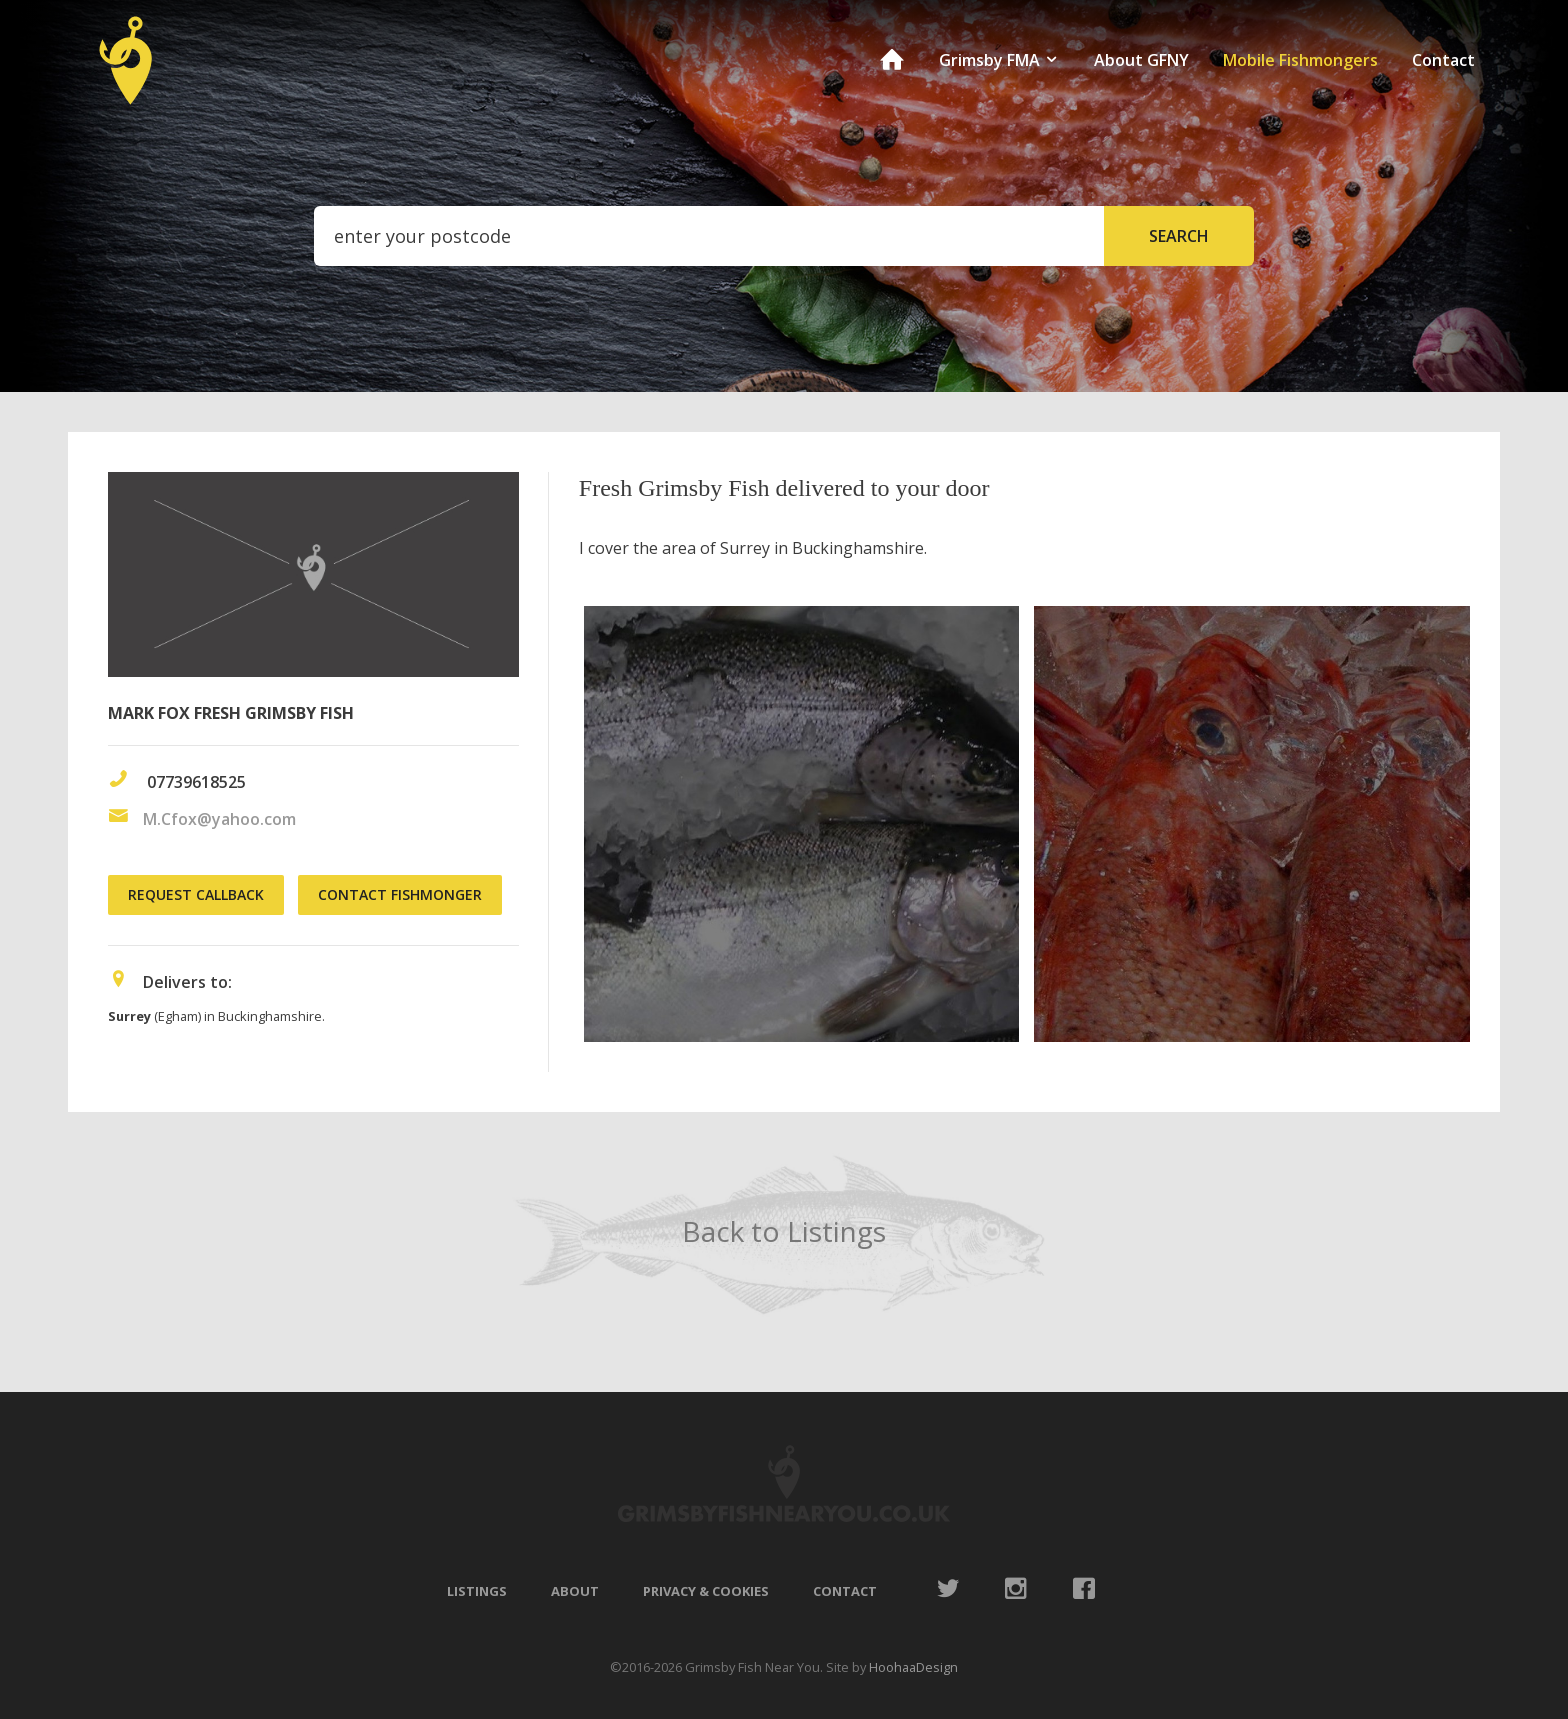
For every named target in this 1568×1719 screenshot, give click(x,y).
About (575, 1591)
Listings (477, 1591)
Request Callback (196, 894)
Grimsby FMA (999, 60)
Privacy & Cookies (706, 1591)
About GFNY (1141, 60)
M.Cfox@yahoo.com (219, 819)
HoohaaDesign (913, 1667)
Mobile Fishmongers (1300, 60)
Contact (1443, 60)
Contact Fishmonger (400, 894)
